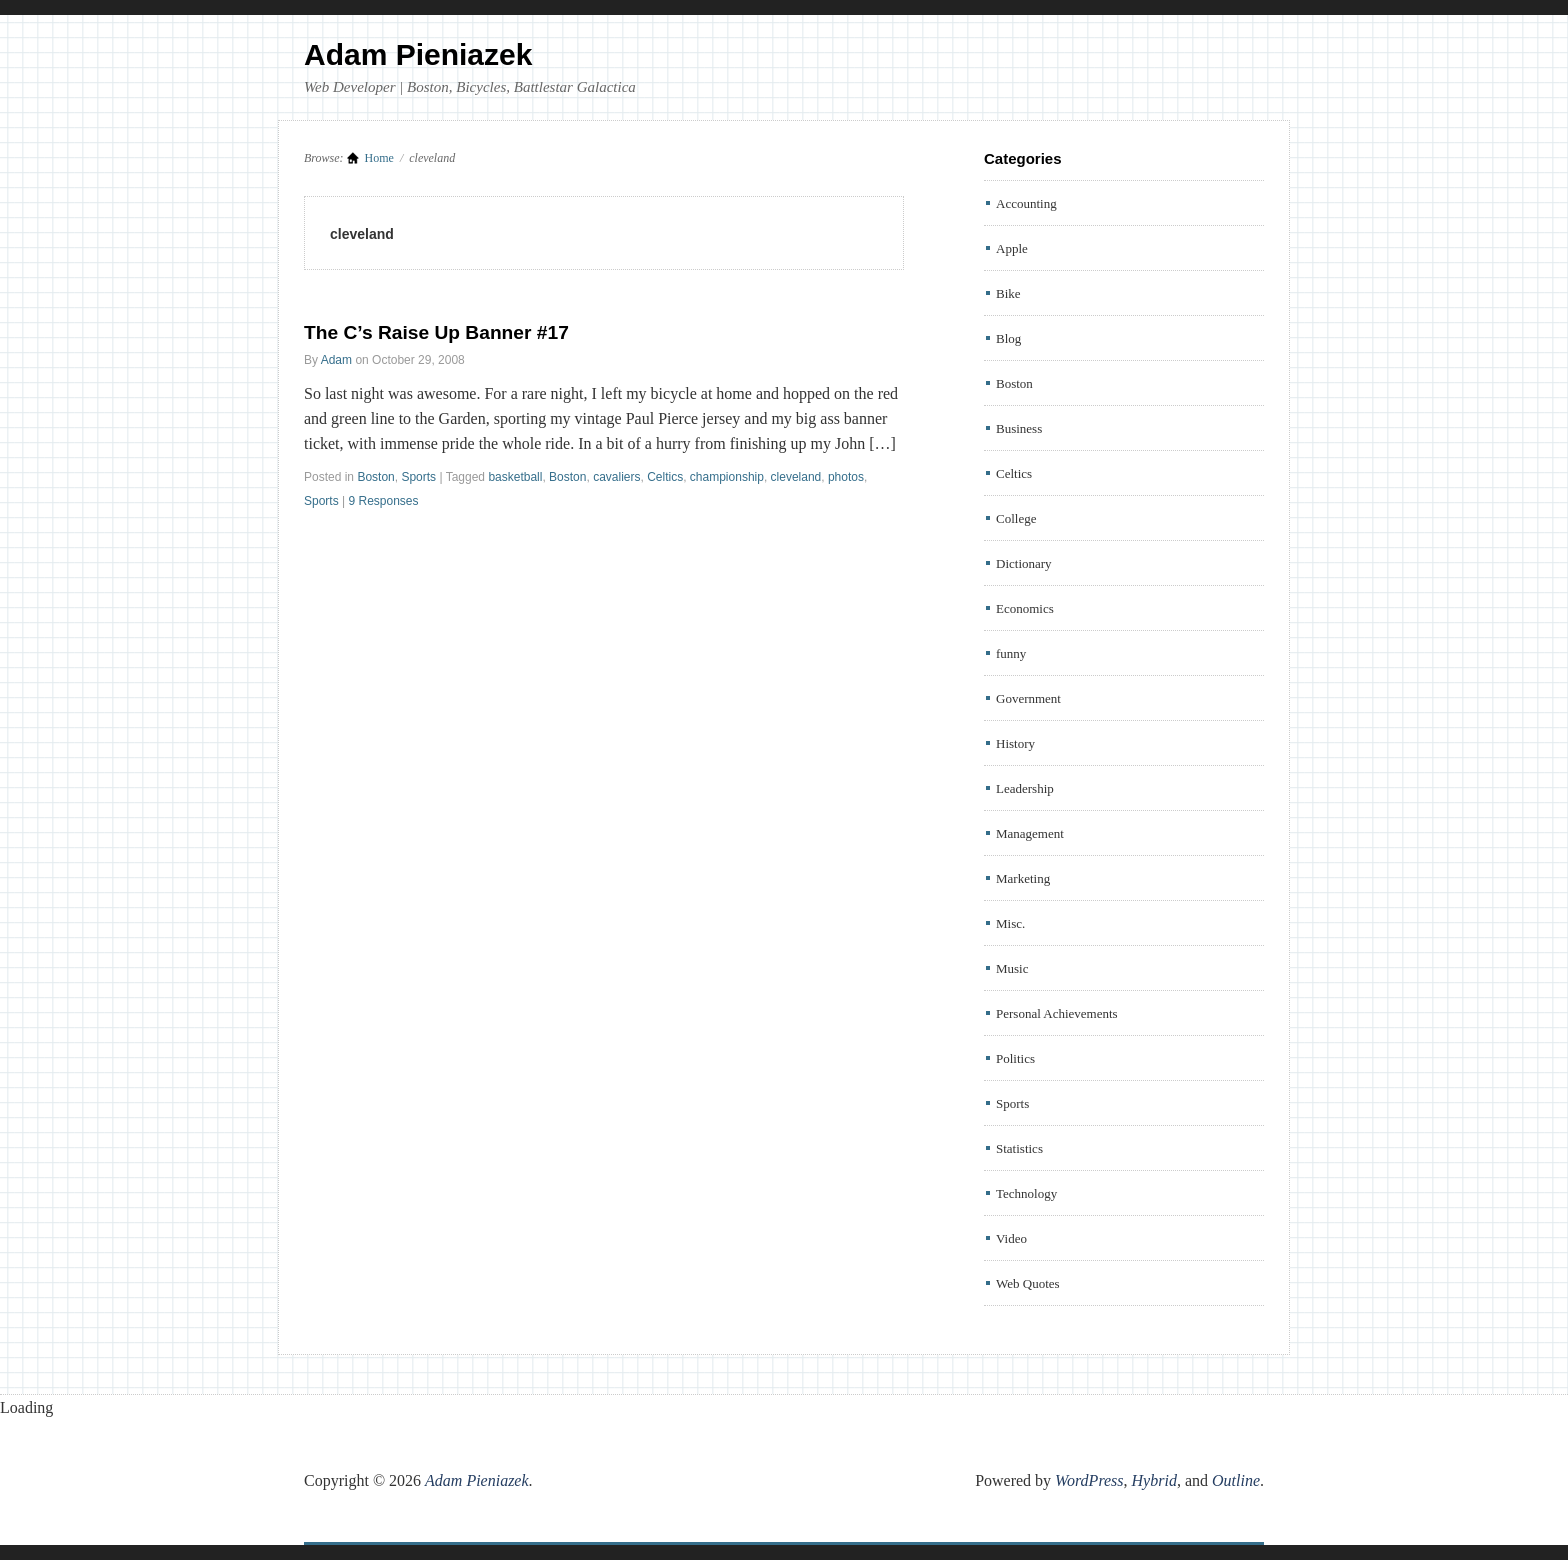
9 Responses (383, 501)
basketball (515, 477)
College (1016, 518)
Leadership (1025, 788)
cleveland (796, 477)
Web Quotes (1028, 1283)
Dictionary (1024, 563)
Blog (1008, 338)
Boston (375, 477)
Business (1019, 428)
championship (727, 477)
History (1015, 743)
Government (1028, 698)
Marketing (1023, 878)
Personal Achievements (1057, 1013)
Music (1012, 968)
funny (1011, 653)
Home (379, 158)
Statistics (1019, 1148)
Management (1030, 833)
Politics (1015, 1058)
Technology (1026, 1193)
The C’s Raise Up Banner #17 (436, 332)
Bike (1008, 293)
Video (1011, 1238)
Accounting (1026, 203)
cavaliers (616, 477)
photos (846, 477)
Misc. (1010, 923)
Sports (418, 477)
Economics (1025, 608)
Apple (1012, 248)
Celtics (665, 477)
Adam (336, 360)
